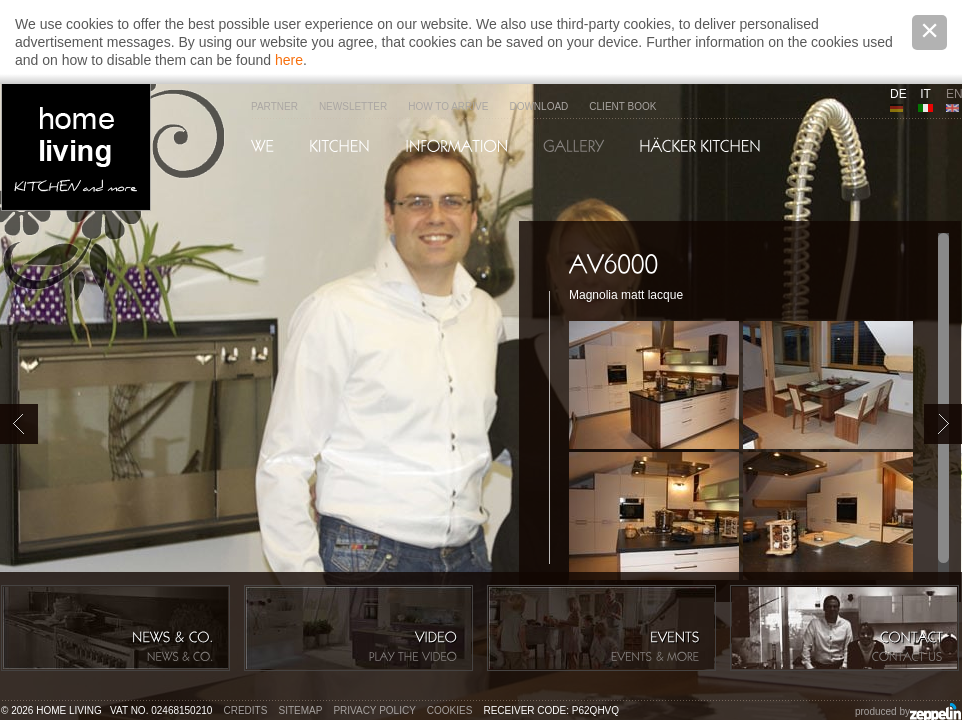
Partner (274, 106)
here (289, 60)
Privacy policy (374, 710)
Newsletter (353, 106)
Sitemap (301, 710)
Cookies (450, 710)
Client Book (622, 106)
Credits (246, 710)
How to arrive (448, 106)
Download (538, 106)
